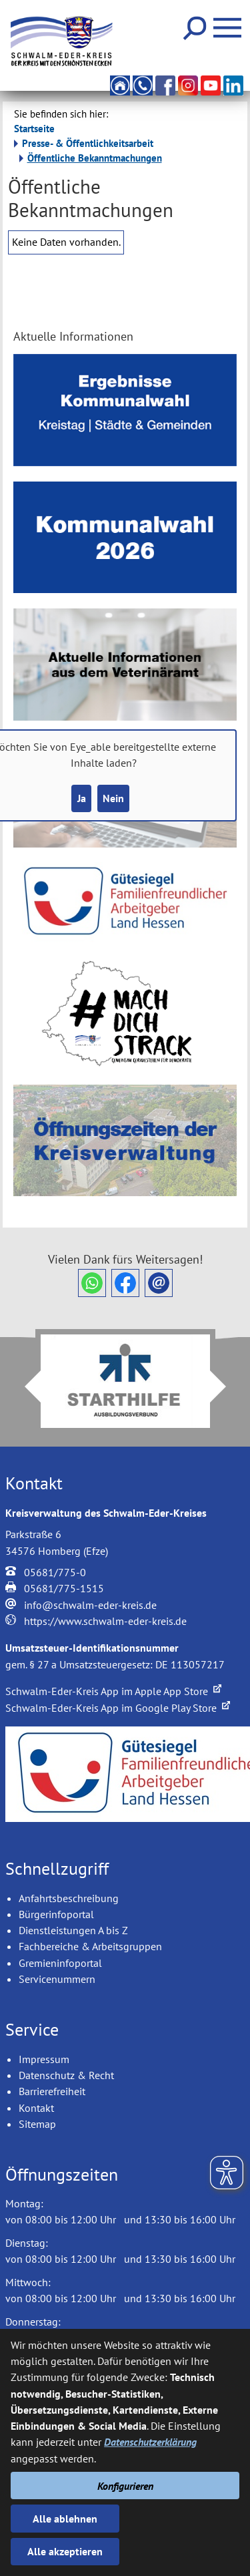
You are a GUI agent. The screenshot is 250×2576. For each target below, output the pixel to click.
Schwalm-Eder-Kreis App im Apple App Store (113, 1691)
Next (226, 1386)
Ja (81, 798)
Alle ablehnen (65, 2518)
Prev (25, 1386)
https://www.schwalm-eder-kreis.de (105, 1621)
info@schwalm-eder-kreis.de (90, 1605)
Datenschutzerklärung (150, 2441)
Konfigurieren (125, 2486)
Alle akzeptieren (65, 2551)
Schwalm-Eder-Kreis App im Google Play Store (117, 1707)
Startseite (34, 128)
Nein (113, 798)
